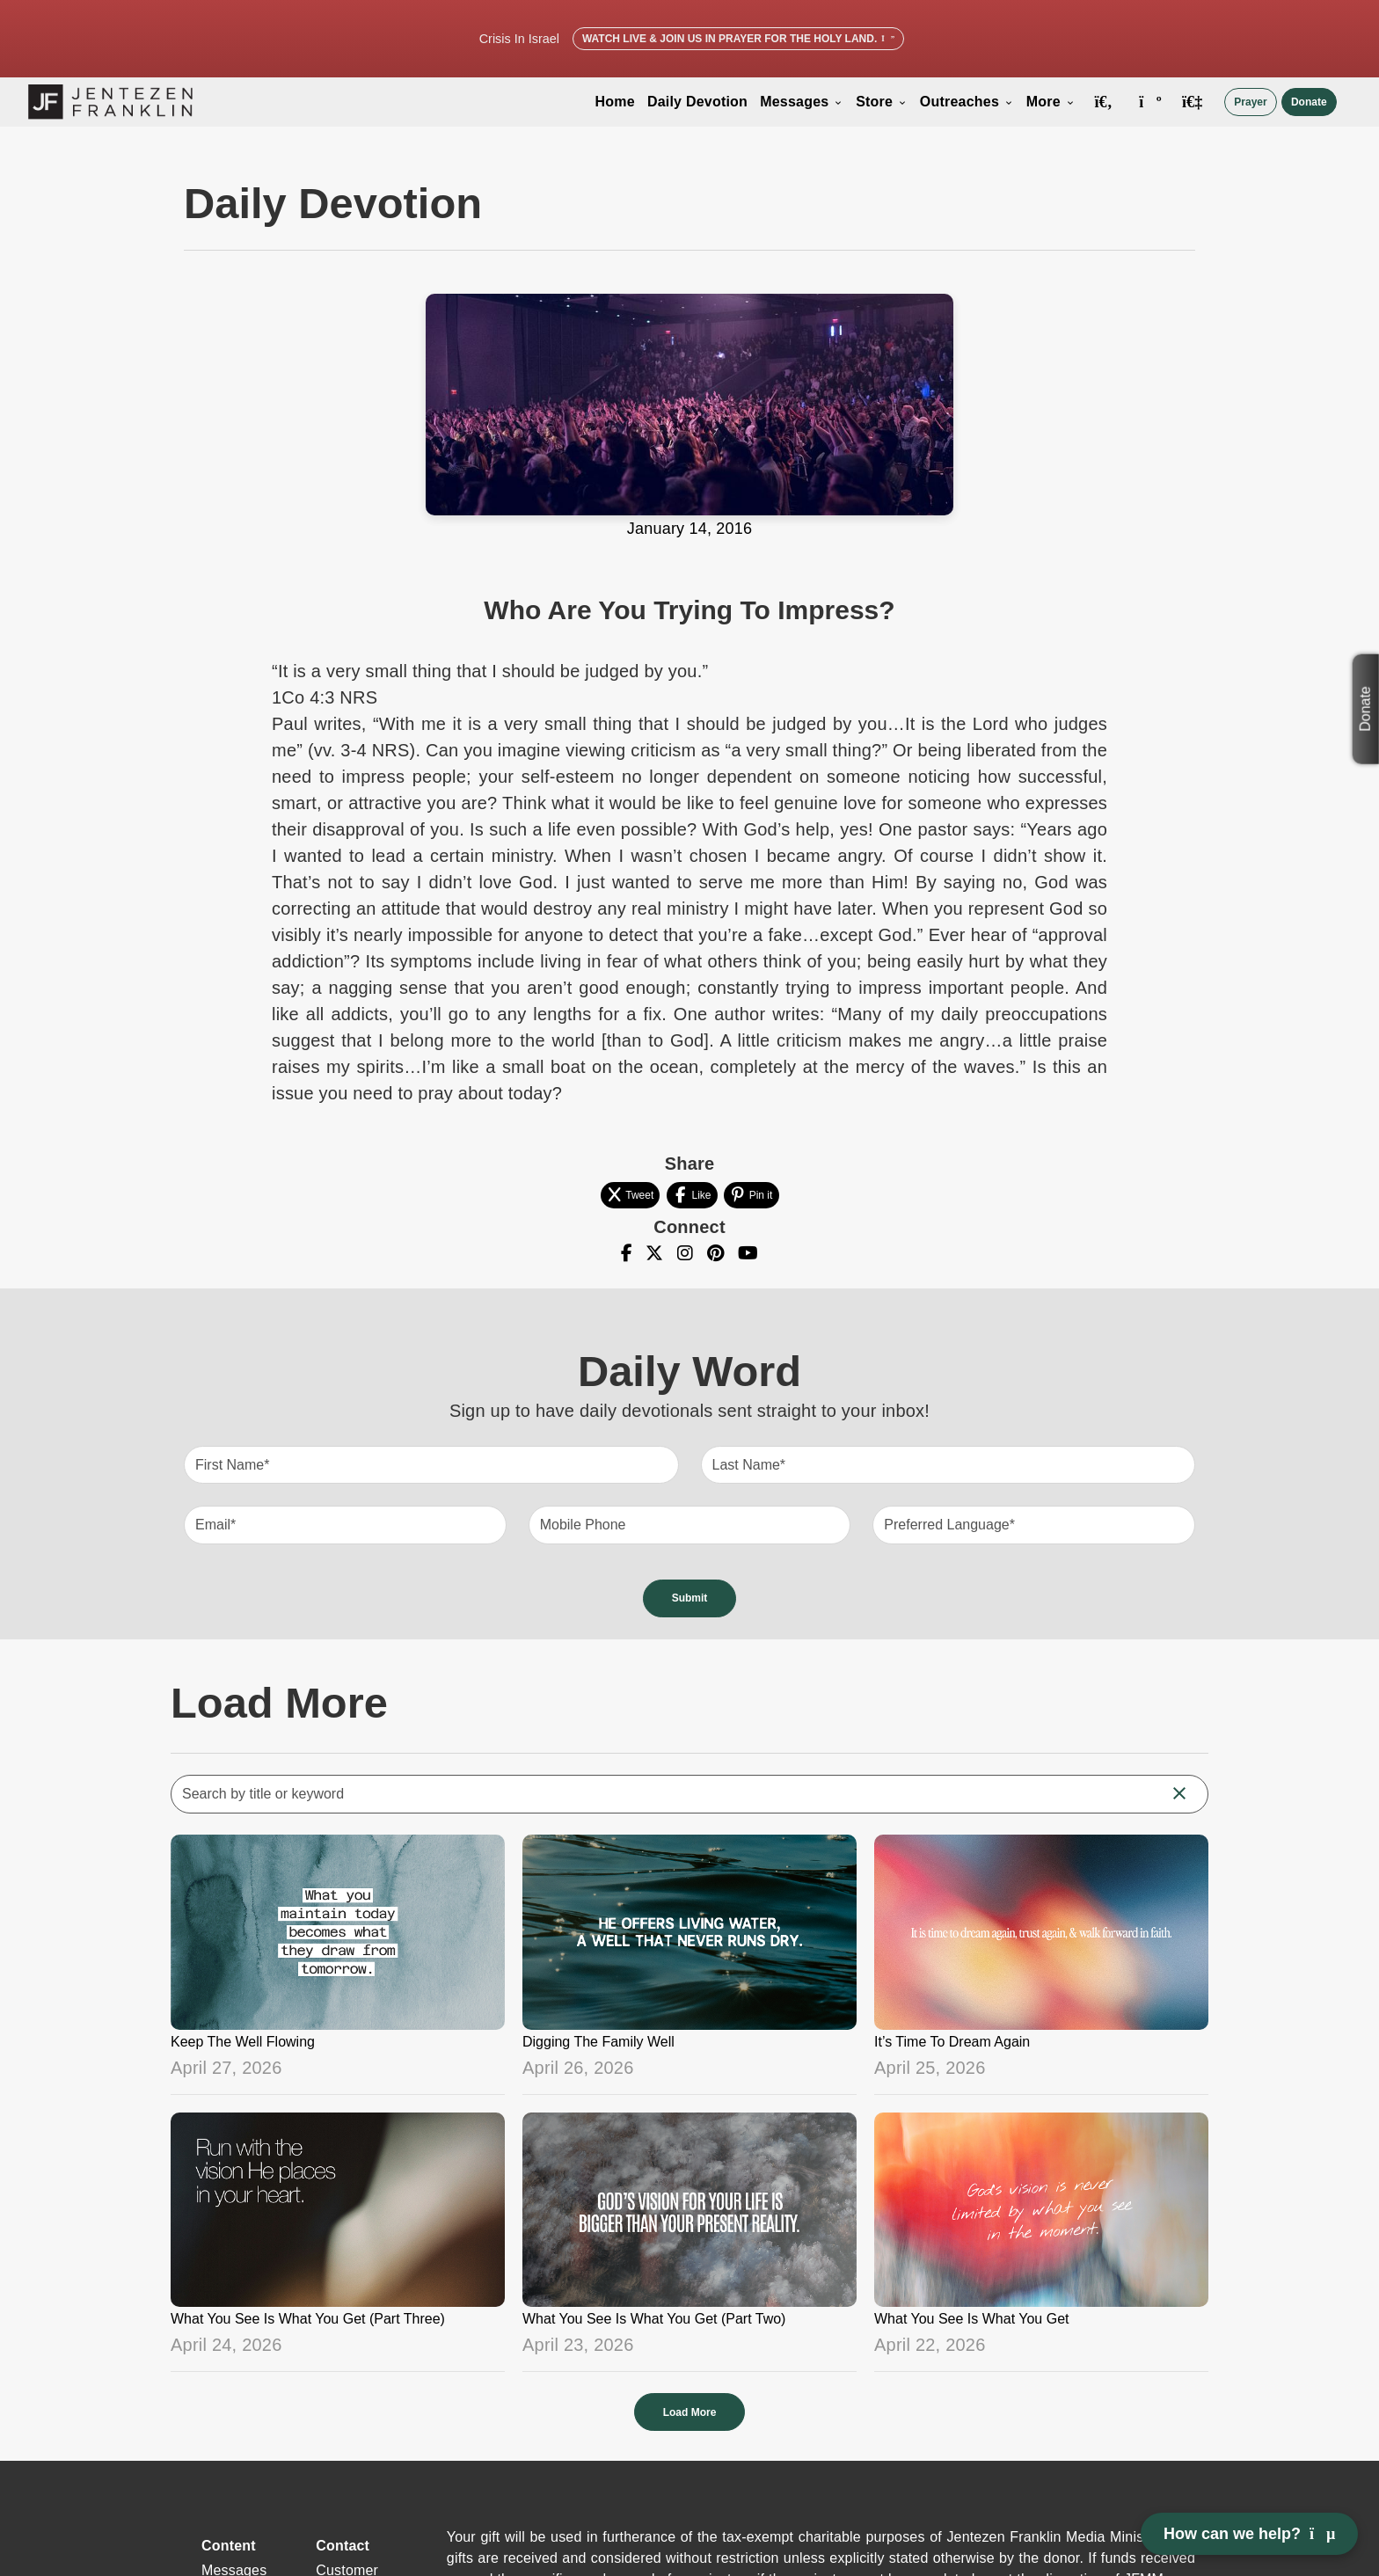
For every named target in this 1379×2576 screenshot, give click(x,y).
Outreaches (967, 101)
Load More (690, 2412)
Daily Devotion (697, 101)
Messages (801, 101)
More (1051, 101)
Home (615, 101)
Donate (1309, 102)
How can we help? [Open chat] (1249, 2534)
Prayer (1250, 102)
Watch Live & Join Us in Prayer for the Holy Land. (738, 39)
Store (882, 101)
